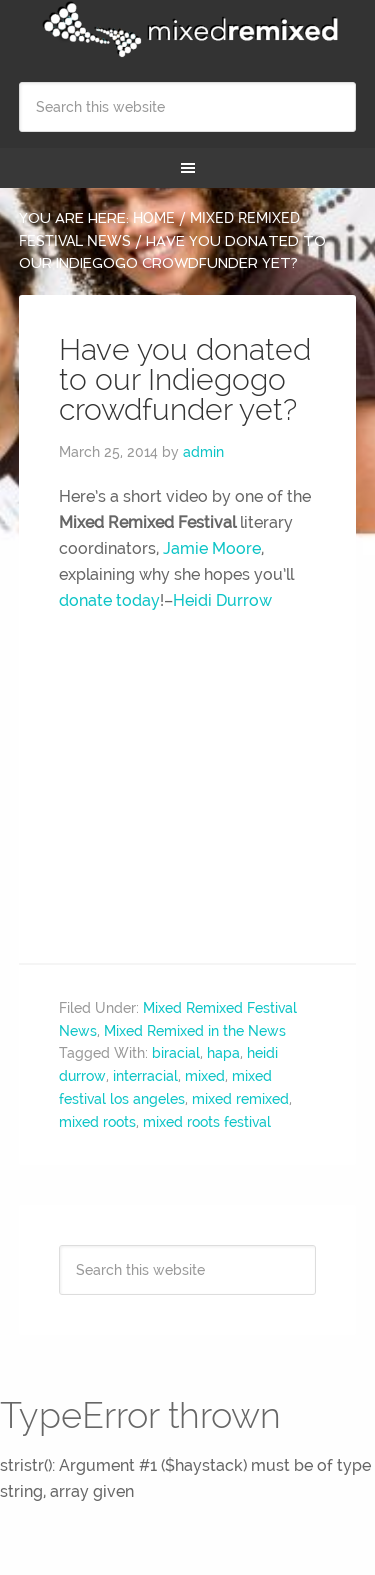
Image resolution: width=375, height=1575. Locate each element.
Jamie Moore (212, 548)
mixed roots (97, 1122)
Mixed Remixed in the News (195, 1031)
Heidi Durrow (222, 600)
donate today (109, 600)
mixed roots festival (207, 1122)
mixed (205, 1076)
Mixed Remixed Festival (188, 30)
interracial (145, 1076)
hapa (223, 1053)
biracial (176, 1053)
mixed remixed (240, 1099)
